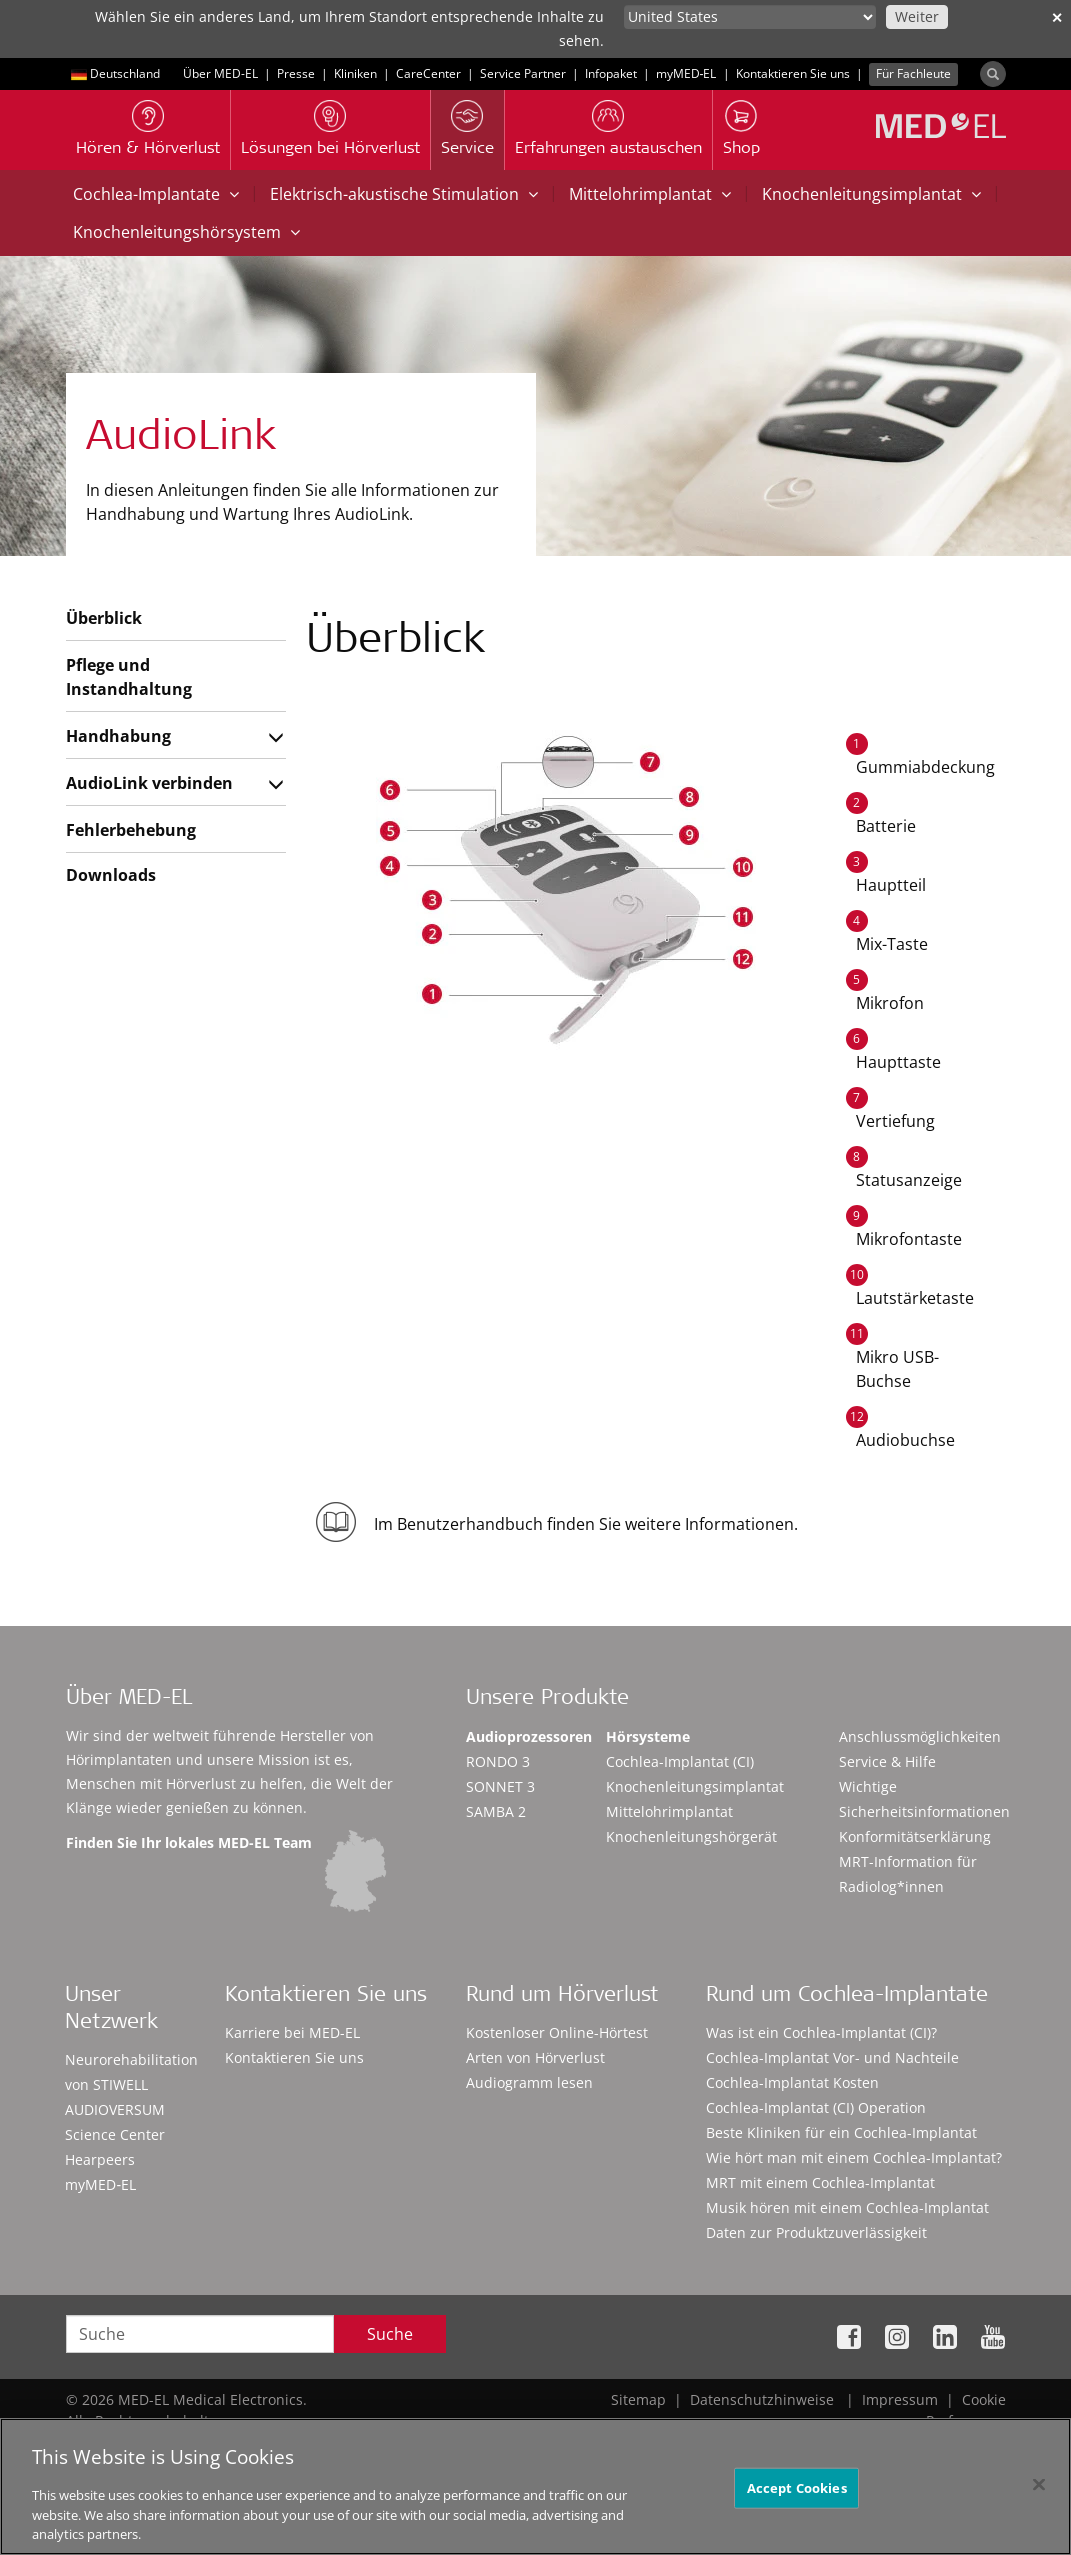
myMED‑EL (686, 73)
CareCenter (428, 73)
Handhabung (118, 736)
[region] (535, 2486)
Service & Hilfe (887, 1761)
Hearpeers (100, 2159)
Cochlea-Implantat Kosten (792, 2082)
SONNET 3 (500, 1786)
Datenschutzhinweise (762, 2399)
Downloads (111, 875)
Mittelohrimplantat (650, 194)
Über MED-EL (220, 73)
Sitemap (638, 2399)
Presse (296, 73)
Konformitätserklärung (915, 1836)
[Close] (1039, 2484)
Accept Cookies (797, 2487)
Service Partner (523, 73)
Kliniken (355, 73)
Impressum (900, 2399)
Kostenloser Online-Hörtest (557, 2032)
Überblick (104, 618)
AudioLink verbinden (149, 783)
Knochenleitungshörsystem (186, 232)
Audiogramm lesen (529, 2082)
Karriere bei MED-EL (292, 2032)
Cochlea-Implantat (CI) (680, 1761)
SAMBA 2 (496, 1811)
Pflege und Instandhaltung (129, 677)
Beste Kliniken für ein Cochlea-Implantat (841, 2132)
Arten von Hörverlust (535, 2057)
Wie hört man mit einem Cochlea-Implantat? (854, 2157)
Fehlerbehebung (131, 830)
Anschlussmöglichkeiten (920, 1736)
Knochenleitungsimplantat (871, 194)
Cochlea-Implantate (156, 194)
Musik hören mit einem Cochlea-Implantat (847, 2207)
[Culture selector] (750, 17)
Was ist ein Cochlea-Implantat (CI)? (821, 2032)
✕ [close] (1057, 17)
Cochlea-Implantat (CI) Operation (816, 2107)
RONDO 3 (498, 1761)
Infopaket (611, 73)
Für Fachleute (913, 73)
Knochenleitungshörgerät (691, 1836)
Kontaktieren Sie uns (793, 73)
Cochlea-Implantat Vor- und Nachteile (832, 2057)
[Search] (993, 74)
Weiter (917, 16)
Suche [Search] (390, 2334)
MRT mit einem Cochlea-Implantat (820, 2182)
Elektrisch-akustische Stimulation (404, 194)
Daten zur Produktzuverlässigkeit (816, 2232)
